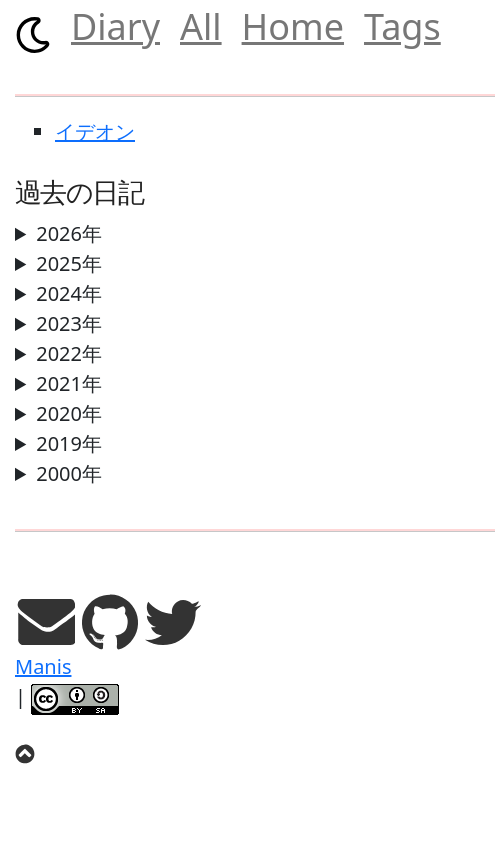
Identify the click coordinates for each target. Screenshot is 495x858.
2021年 (69, 383)
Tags (402, 26)
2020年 (69, 413)
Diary (115, 26)
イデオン (95, 131)
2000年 (69, 473)
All (201, 26)
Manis (43, 666)
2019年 (69, 443)
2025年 (69, 263)
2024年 (69, 293)
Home (293, 26)
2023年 (69, 323)
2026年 (69, 233)
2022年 (69, 353)
